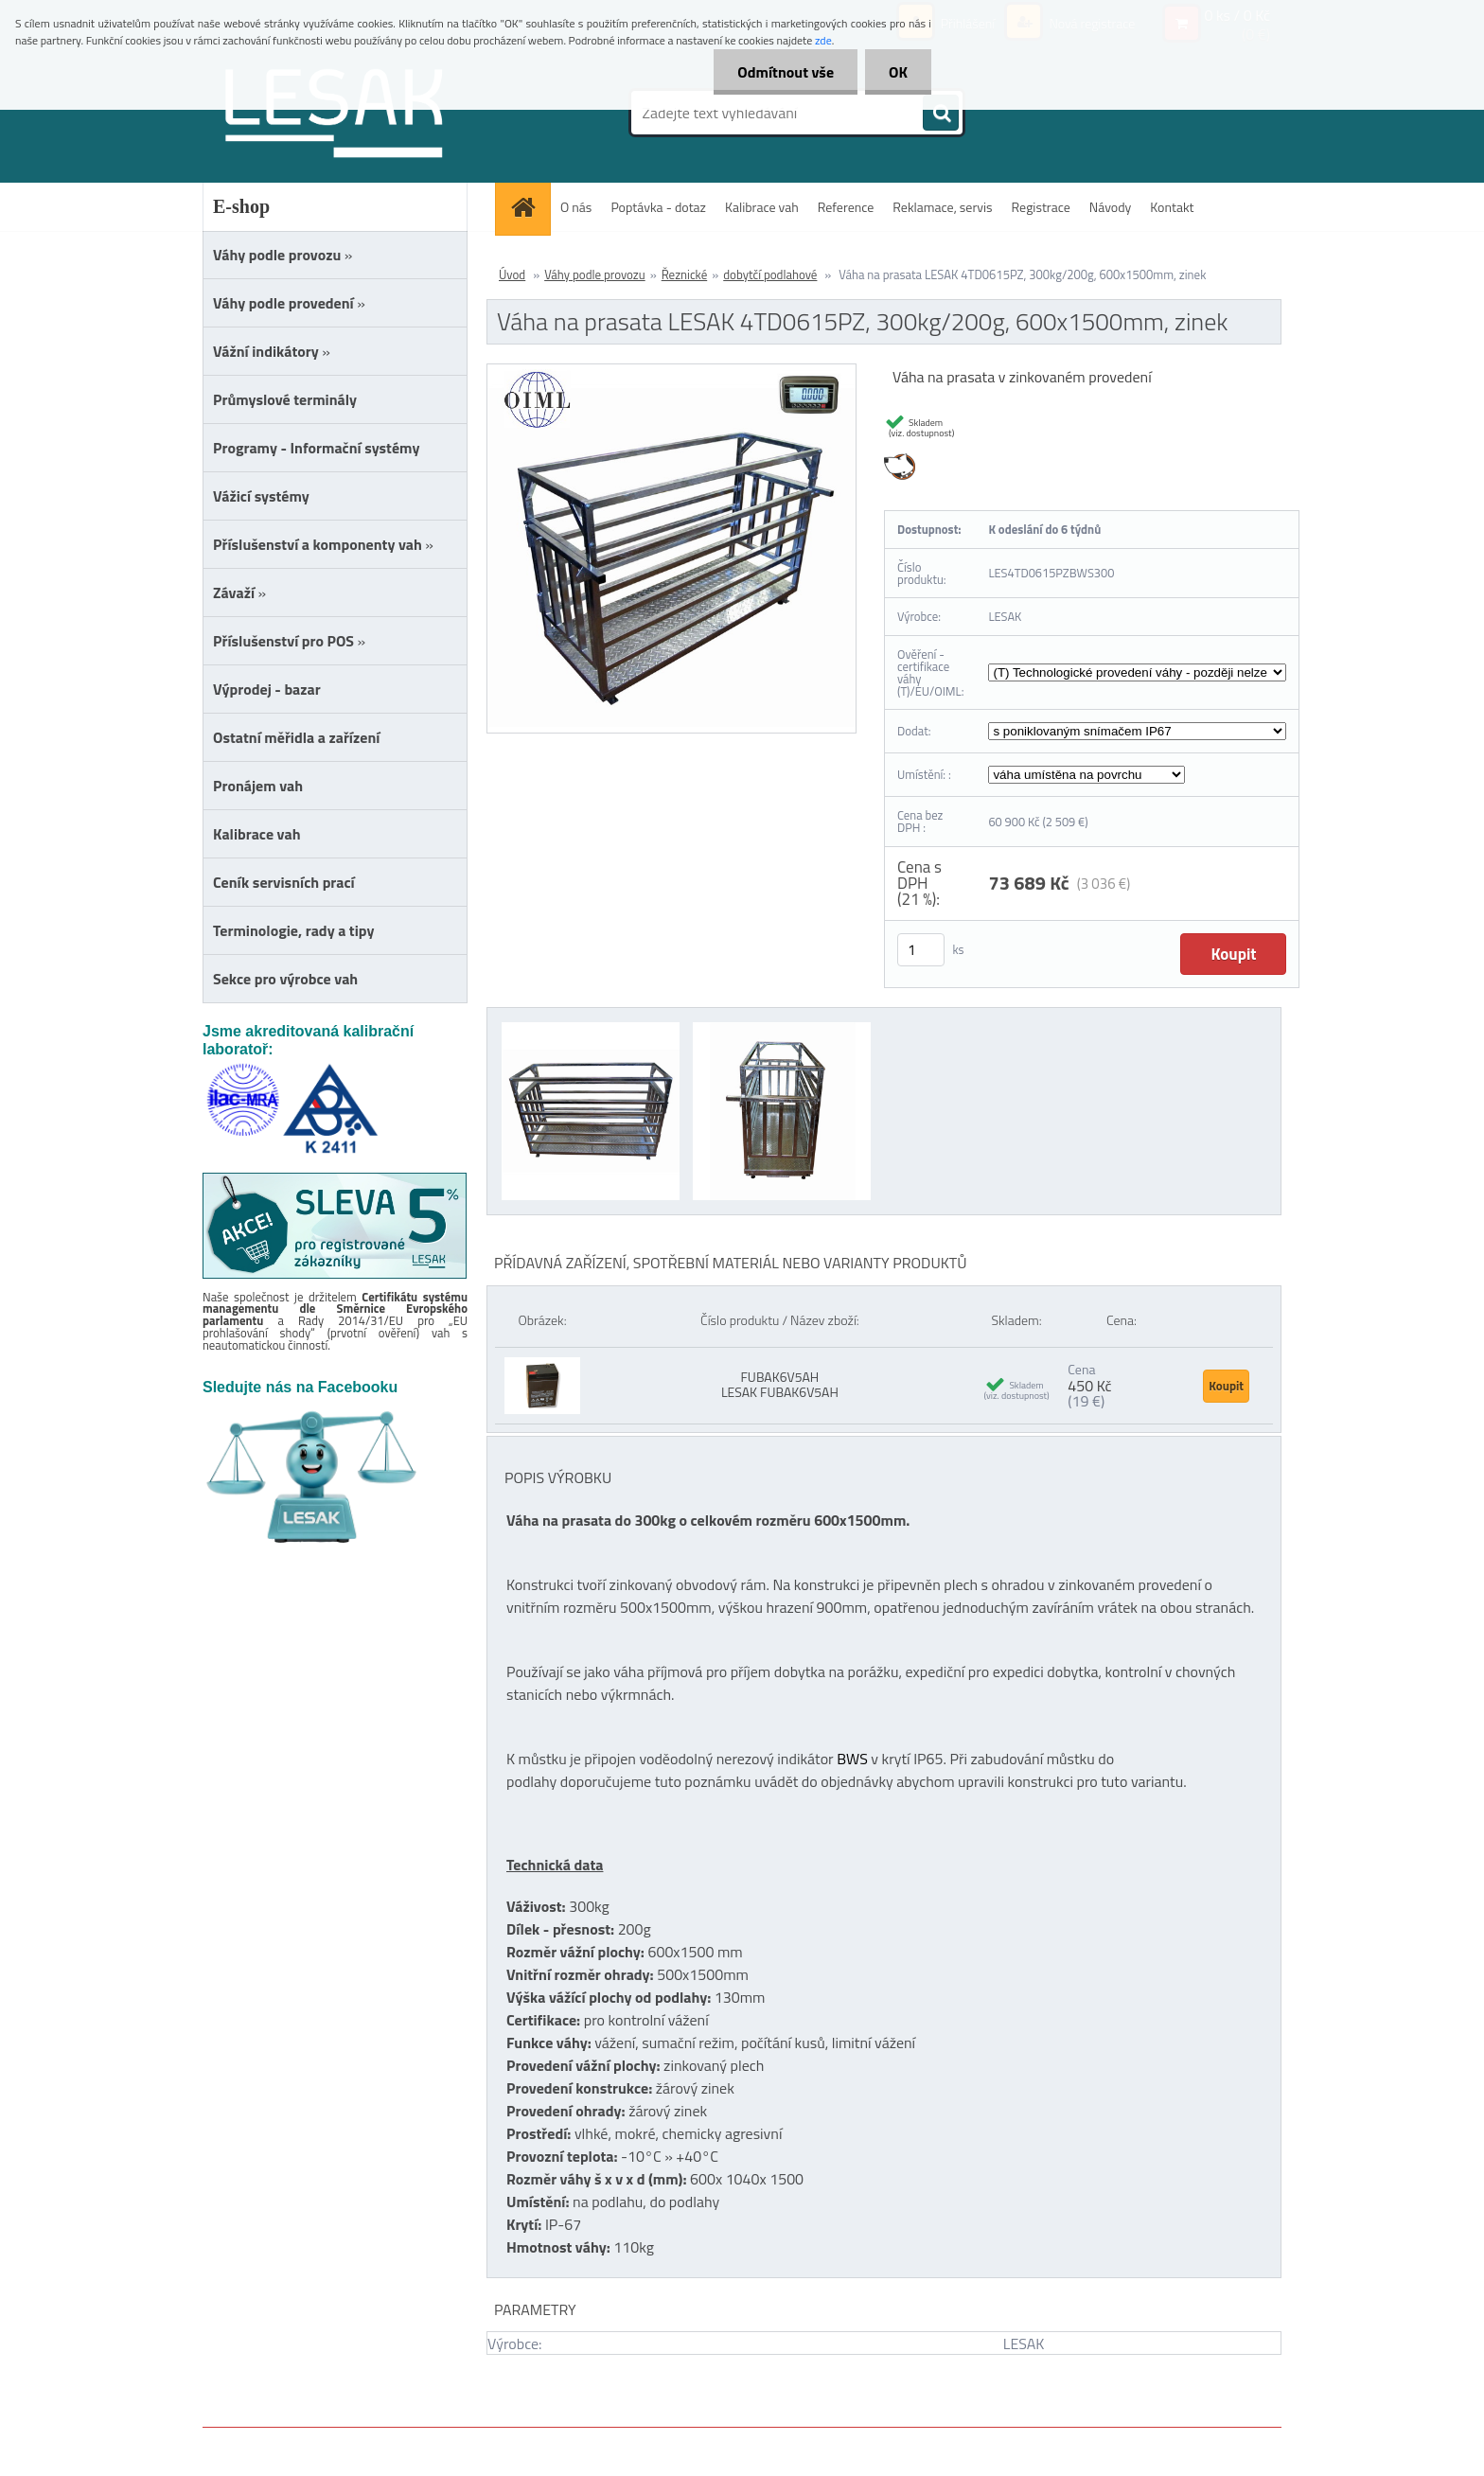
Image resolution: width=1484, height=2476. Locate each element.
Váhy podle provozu (594, 274)
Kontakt (1171, 207)
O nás (576, 207)
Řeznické (685, 274)
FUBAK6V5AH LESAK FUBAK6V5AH (780, 1384)
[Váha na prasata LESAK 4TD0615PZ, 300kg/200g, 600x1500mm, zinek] (671, 372)
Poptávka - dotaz (658, 207)
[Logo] (333, 112)
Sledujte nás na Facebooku (300, 1387)
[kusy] (921, 949)
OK (898, 72)
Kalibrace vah (762, 207)
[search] (941, 114)
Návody (1110, 207)
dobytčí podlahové (770, 274)
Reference (846, 207)
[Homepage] (529, 207)
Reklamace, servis (942, 207)
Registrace (1041, 207)
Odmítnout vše (785, 72)
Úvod (512, 274)
